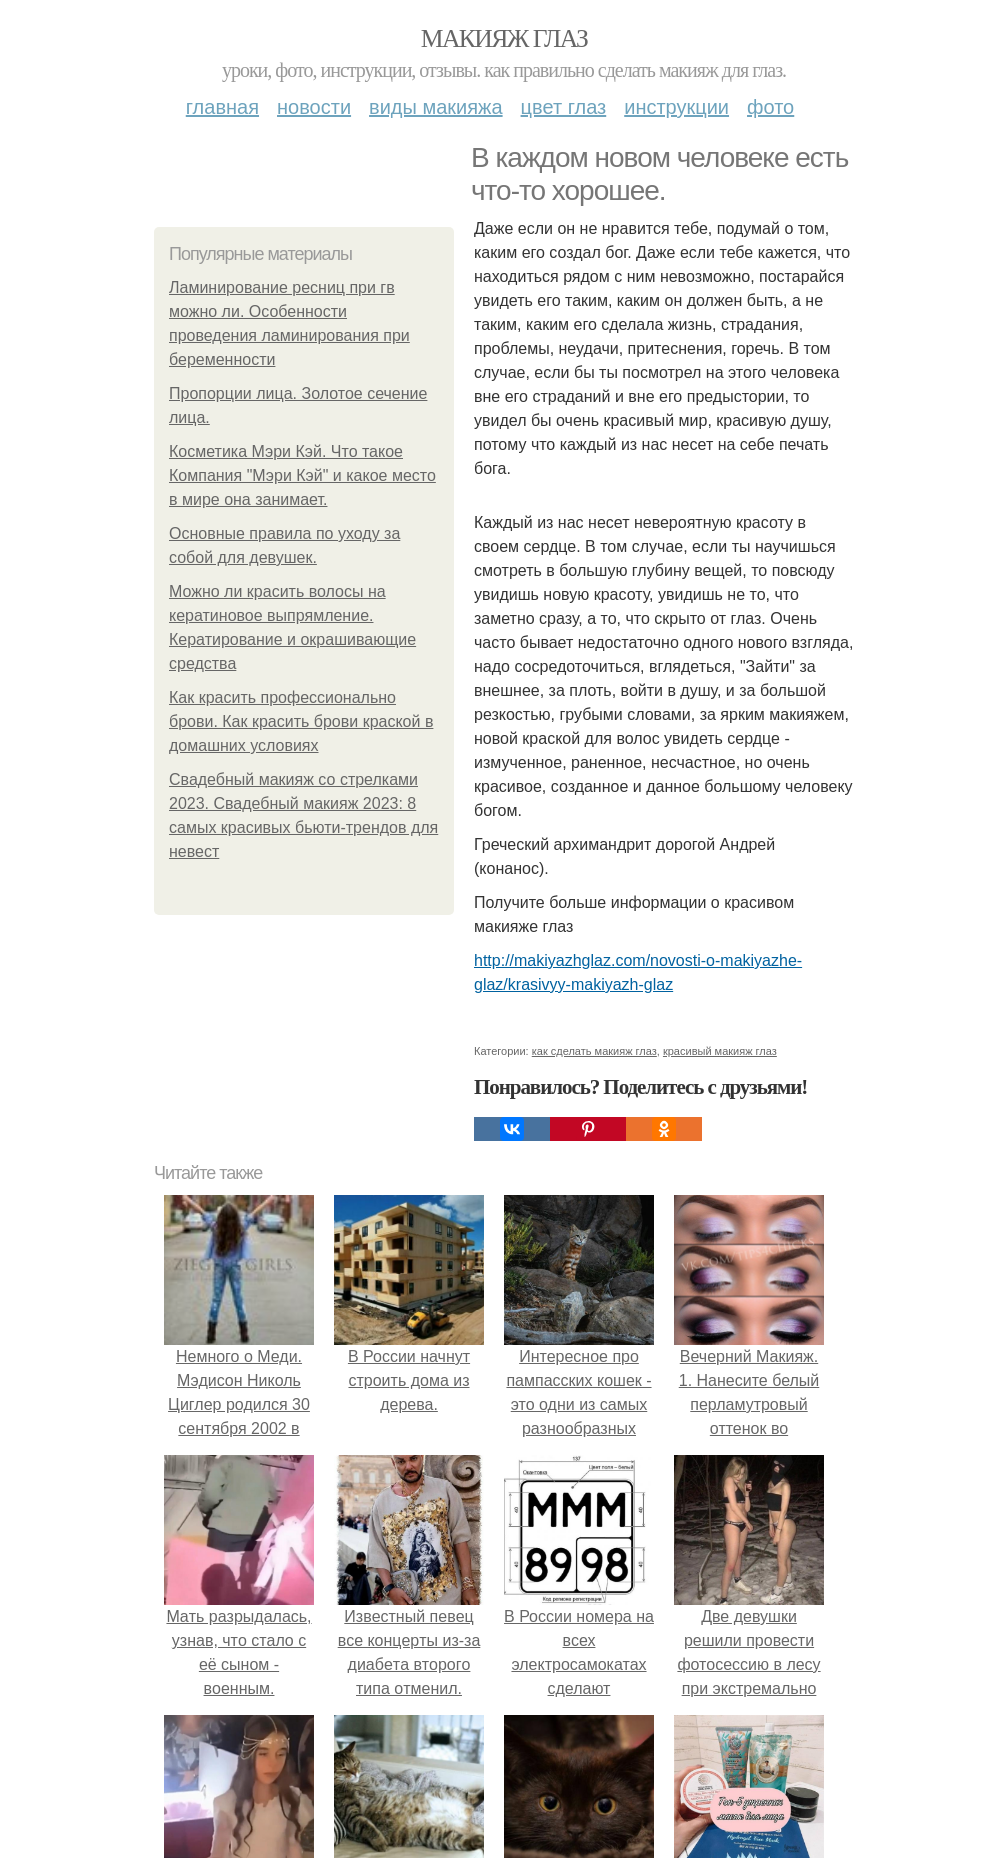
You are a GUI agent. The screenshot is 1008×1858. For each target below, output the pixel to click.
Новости (314, 107)
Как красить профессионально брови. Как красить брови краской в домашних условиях (301, 721)
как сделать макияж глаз (594, 1051)
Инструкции (676, 107)
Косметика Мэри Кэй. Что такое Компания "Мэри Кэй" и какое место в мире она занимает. (302, 475)
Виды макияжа (436, 107)
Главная (222, 107)
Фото (770, 107)
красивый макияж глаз (720, 1051)
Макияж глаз (504, 38)
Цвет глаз (564, 107)
